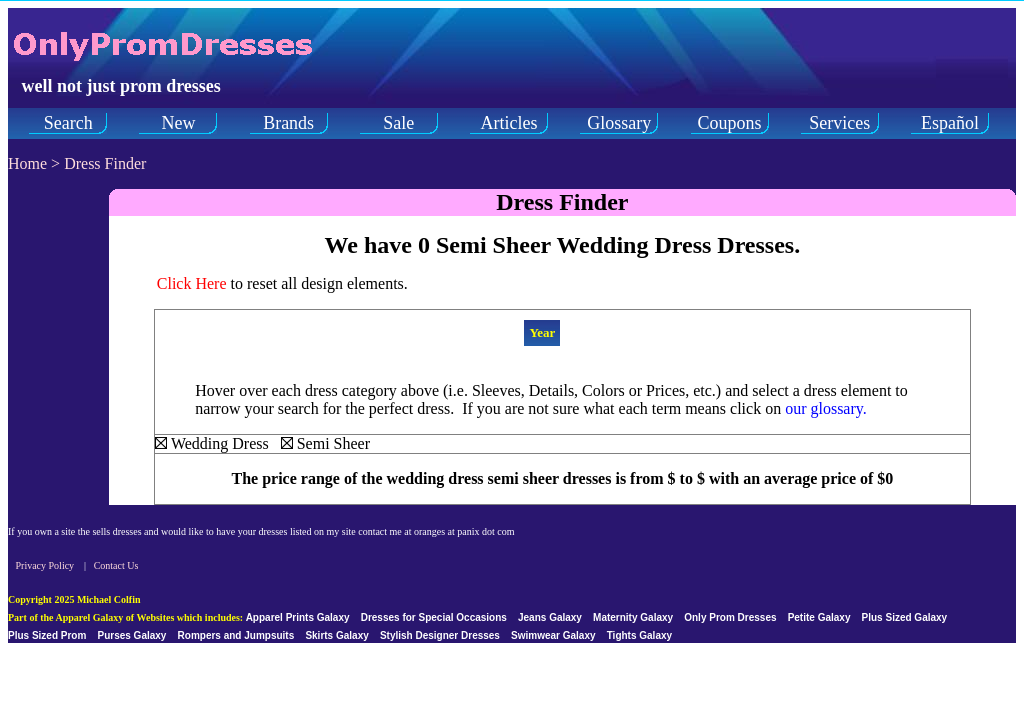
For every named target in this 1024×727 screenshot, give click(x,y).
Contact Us (116, 565)
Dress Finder (105, 163)
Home (27, 163)
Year (542, 332)
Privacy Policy (45, 565)
